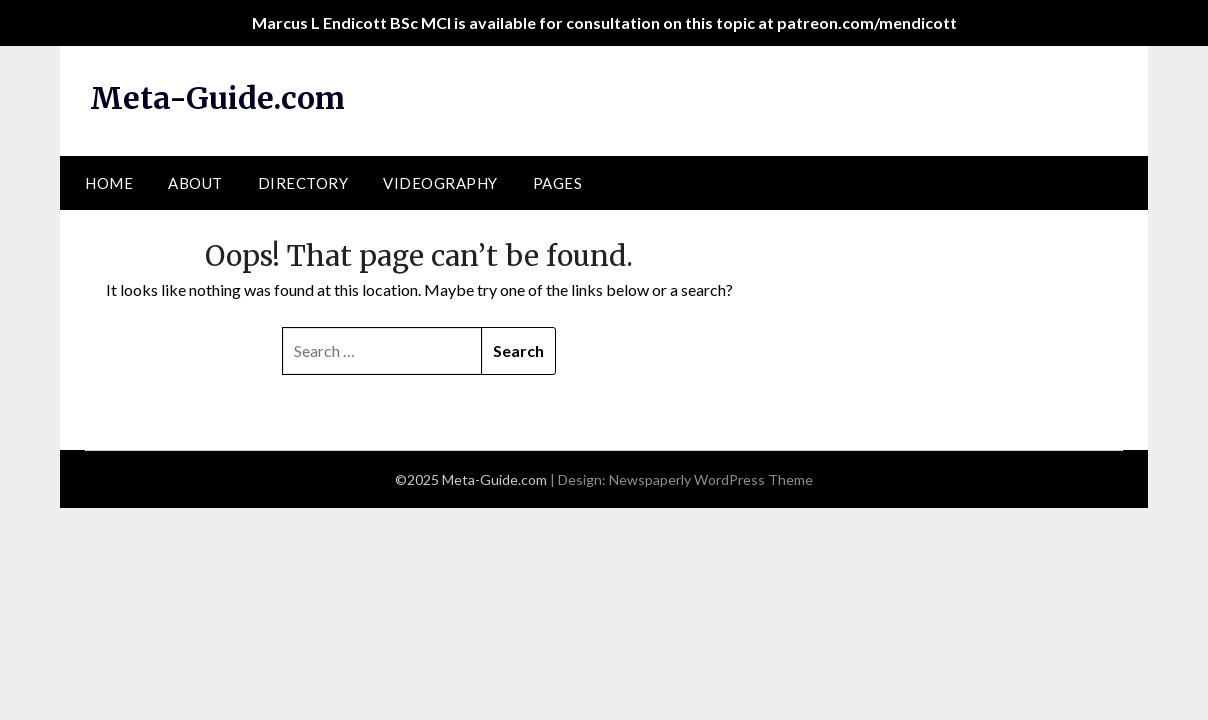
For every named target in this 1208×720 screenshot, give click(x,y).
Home (109, 183)
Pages (558, 183)
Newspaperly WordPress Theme (711, 479)
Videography (440, 183)
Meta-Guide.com (217, 98)
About (195, 183)
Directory (303, 183)
